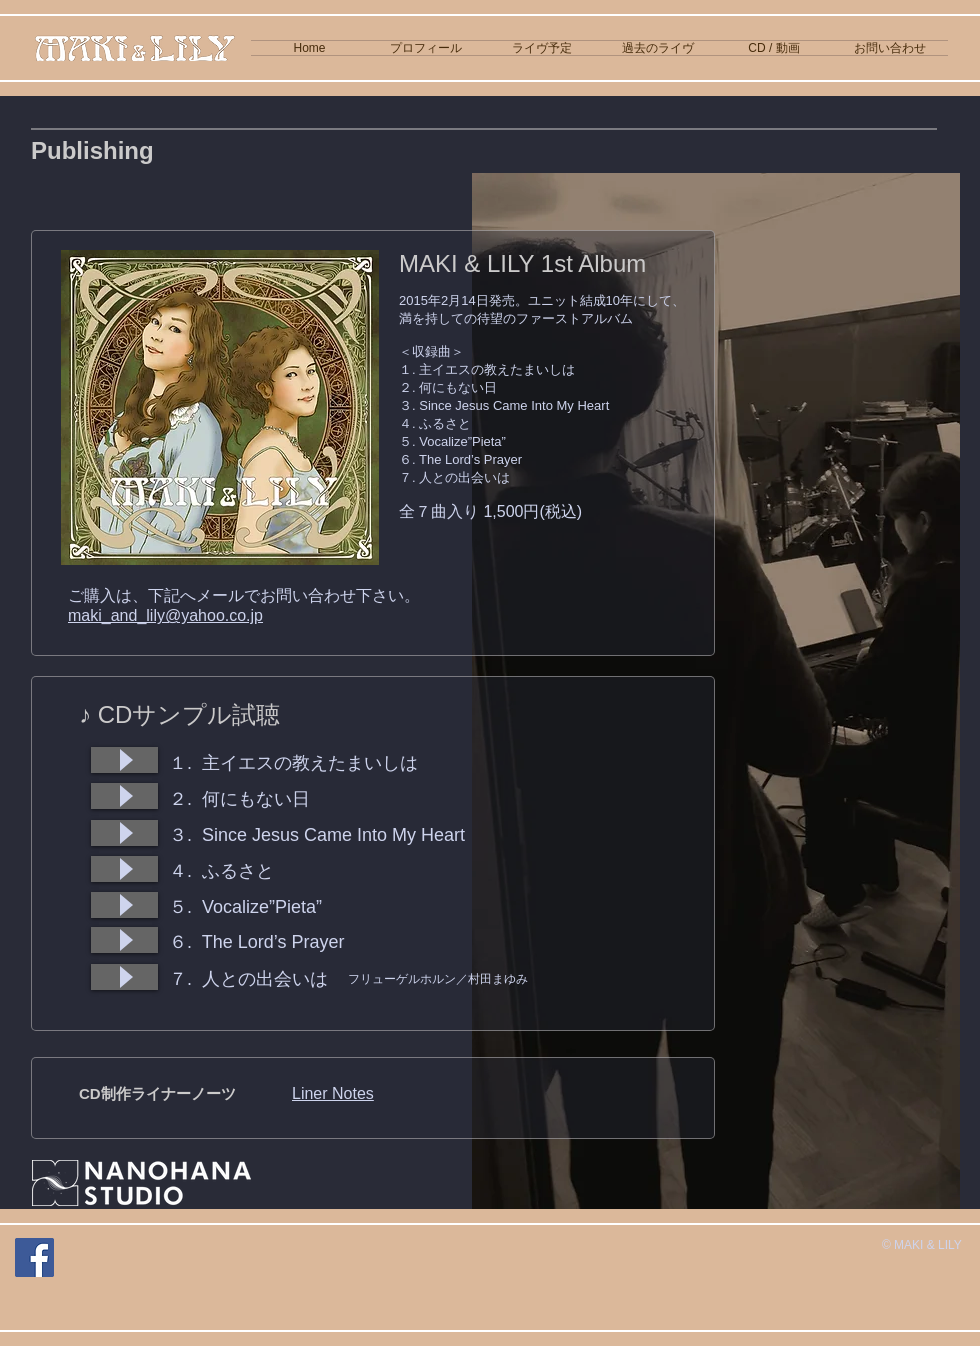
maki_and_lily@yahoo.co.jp (165, 615)
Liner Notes (333, 1093)
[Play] (124, 760)
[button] (774, 48)
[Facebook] (34, 1257)
